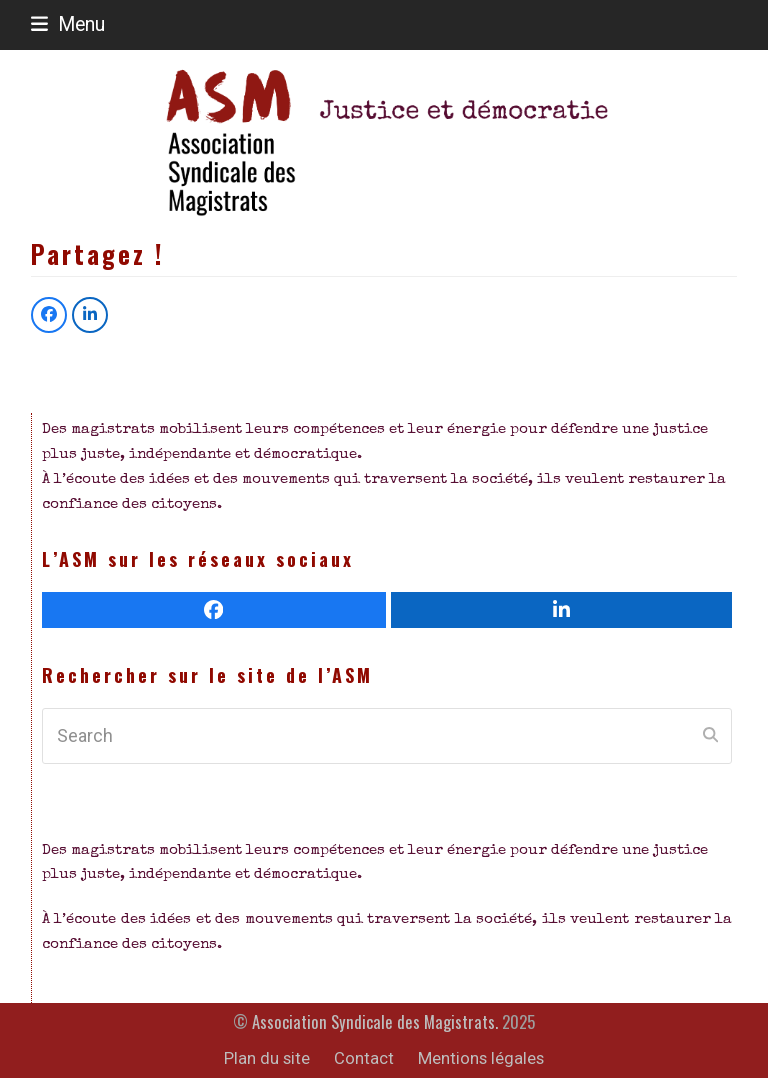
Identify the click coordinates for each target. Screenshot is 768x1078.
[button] (68, 24)
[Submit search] (710, 736)
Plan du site (267, 1058)
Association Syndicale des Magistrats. (375, 1021)
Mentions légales (481, 1058)
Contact (364, 1058)
